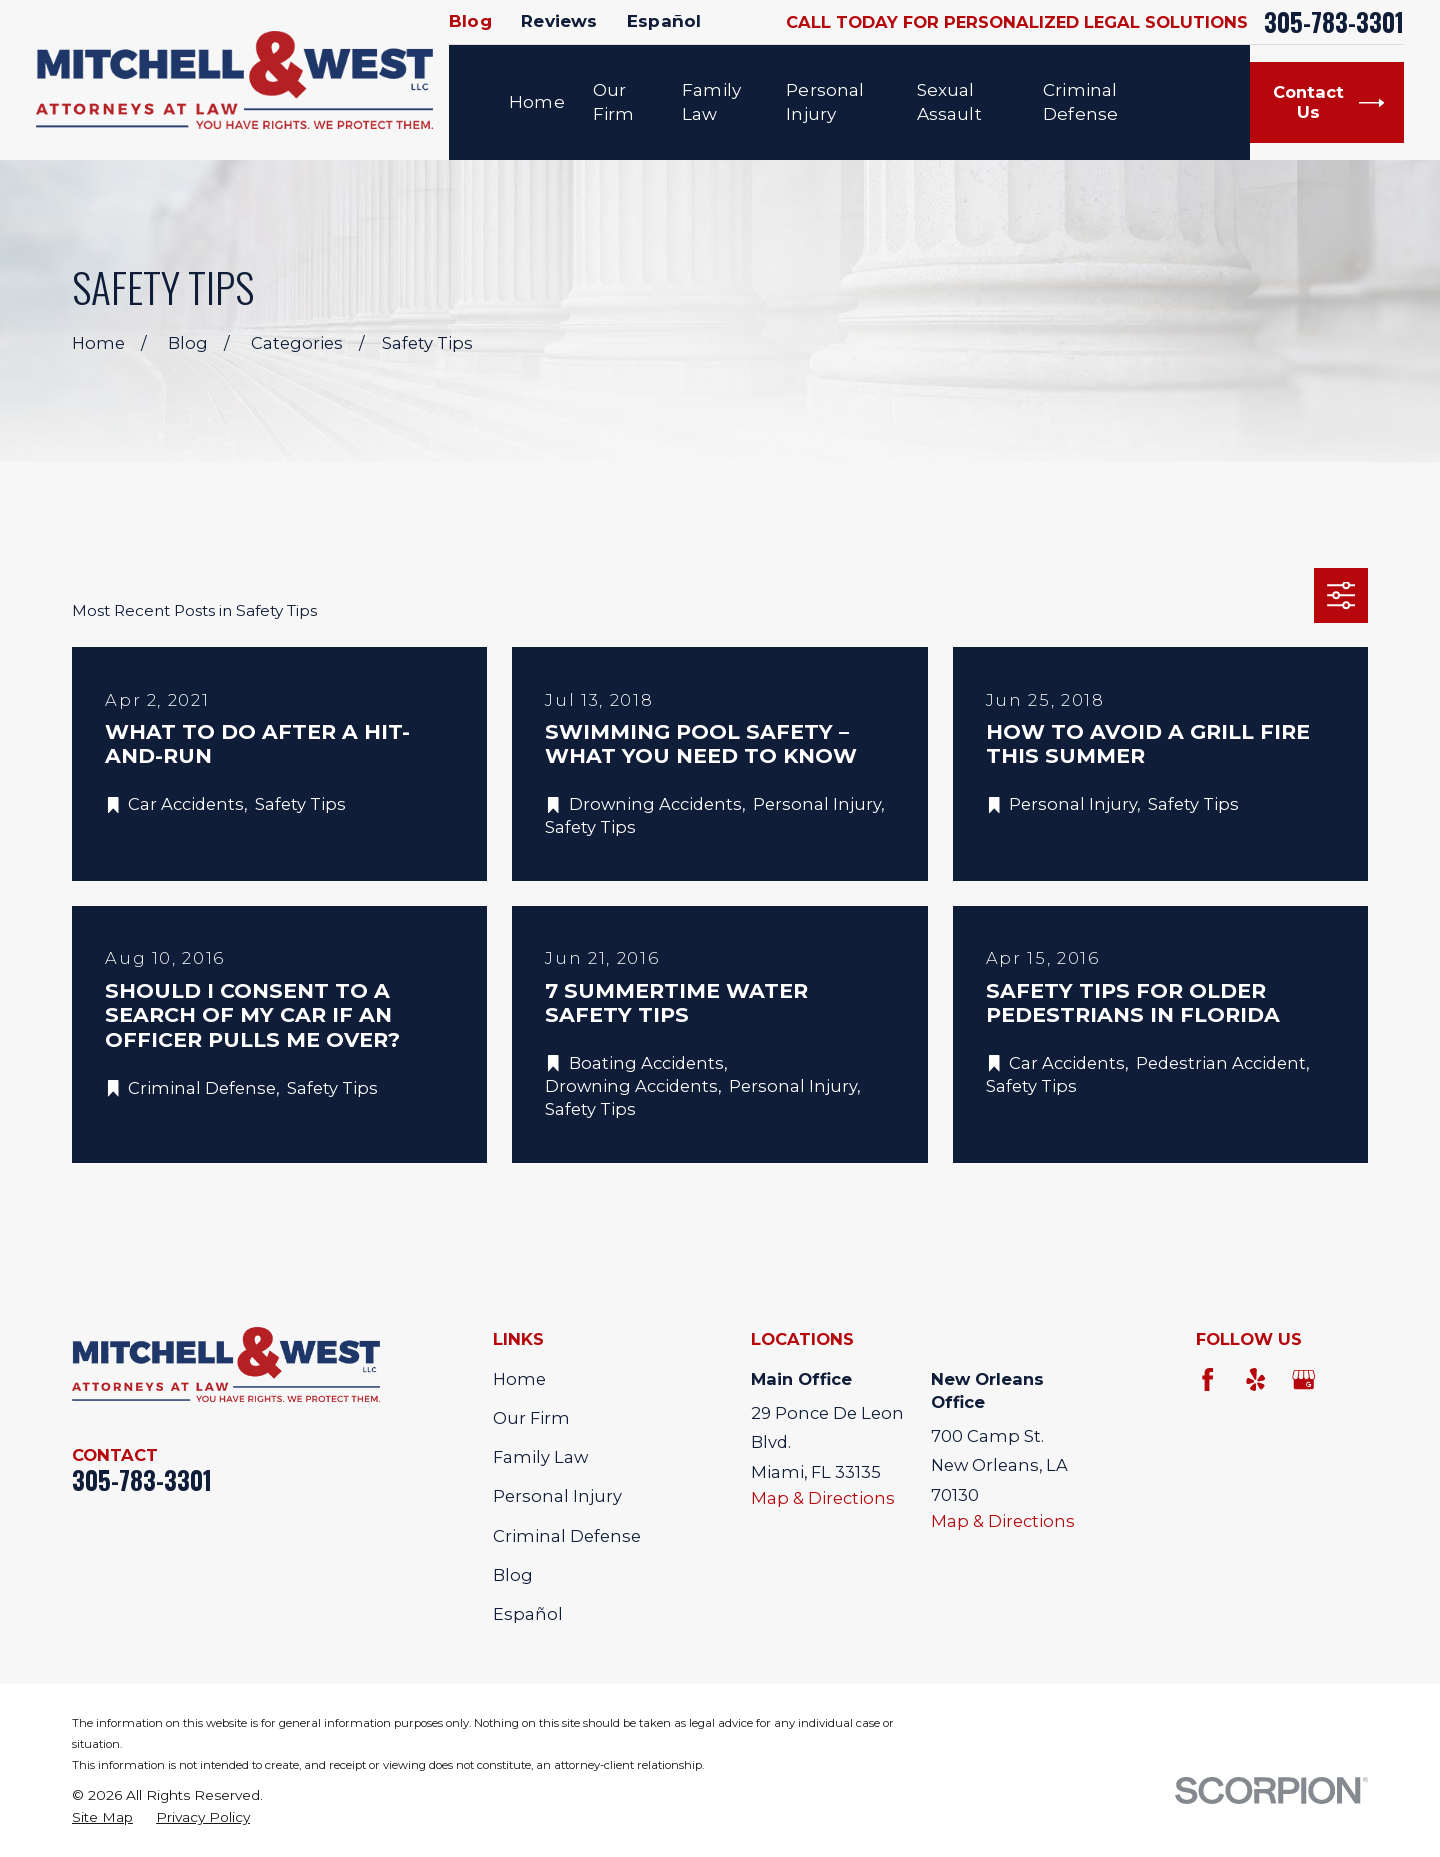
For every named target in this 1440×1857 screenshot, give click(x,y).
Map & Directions (823, 1498)
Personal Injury (557, 1496)
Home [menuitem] (537, 102)
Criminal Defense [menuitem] (1080, 102)
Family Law (540, 1457)
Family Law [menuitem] (711, 102)
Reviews (559, 21)
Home (519, 1379)
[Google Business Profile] (1303, 1379)
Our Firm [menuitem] (614, 102)
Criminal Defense (567, 1536)
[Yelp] (1255, 1379)
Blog (470, 21)
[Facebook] (1207, 1379)
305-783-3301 (1334, 22)
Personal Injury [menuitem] (825, 102)
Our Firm (531, 1418)
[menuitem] (102, 1817)
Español (664, 21)
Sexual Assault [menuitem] (949, 102)
